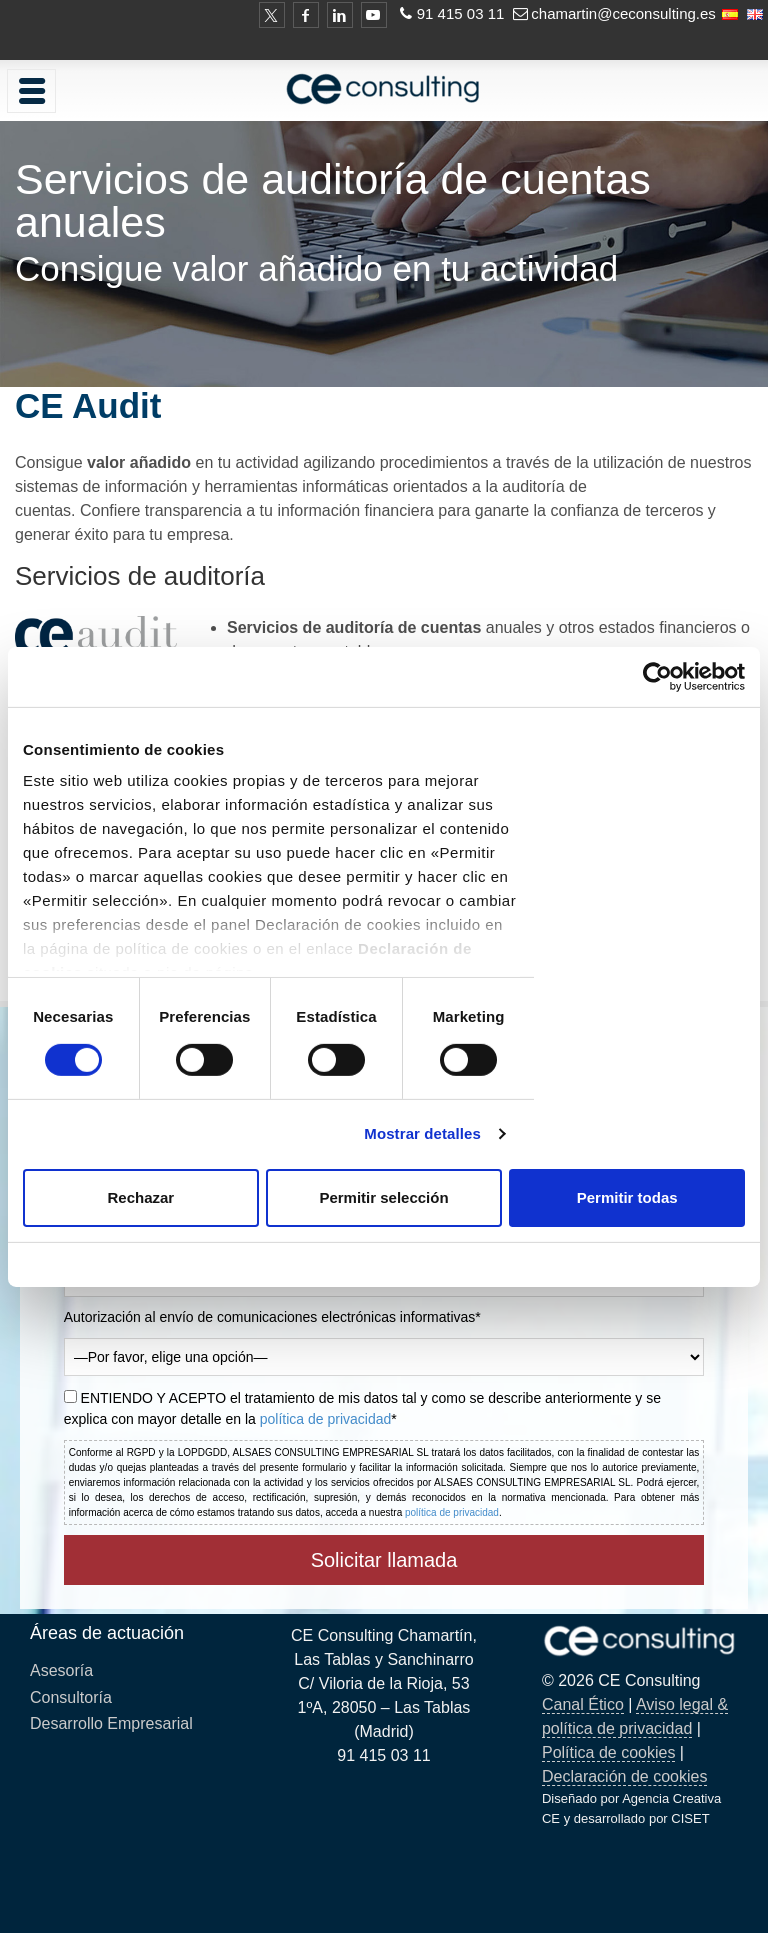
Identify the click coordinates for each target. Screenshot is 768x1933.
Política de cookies (608, 1752)
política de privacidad (326, 1419)
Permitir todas (627, 1197)
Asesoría (61, 1670)
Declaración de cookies (624, 1776)
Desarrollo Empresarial (111, 1723)
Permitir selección (383, 1197)
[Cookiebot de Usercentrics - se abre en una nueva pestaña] (657, 676)
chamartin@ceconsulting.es (623, 13)
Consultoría (71, 1697)
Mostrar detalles (422, 1133)
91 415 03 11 (461, 13)
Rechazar (140, 1197)
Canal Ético (583, 1704)
